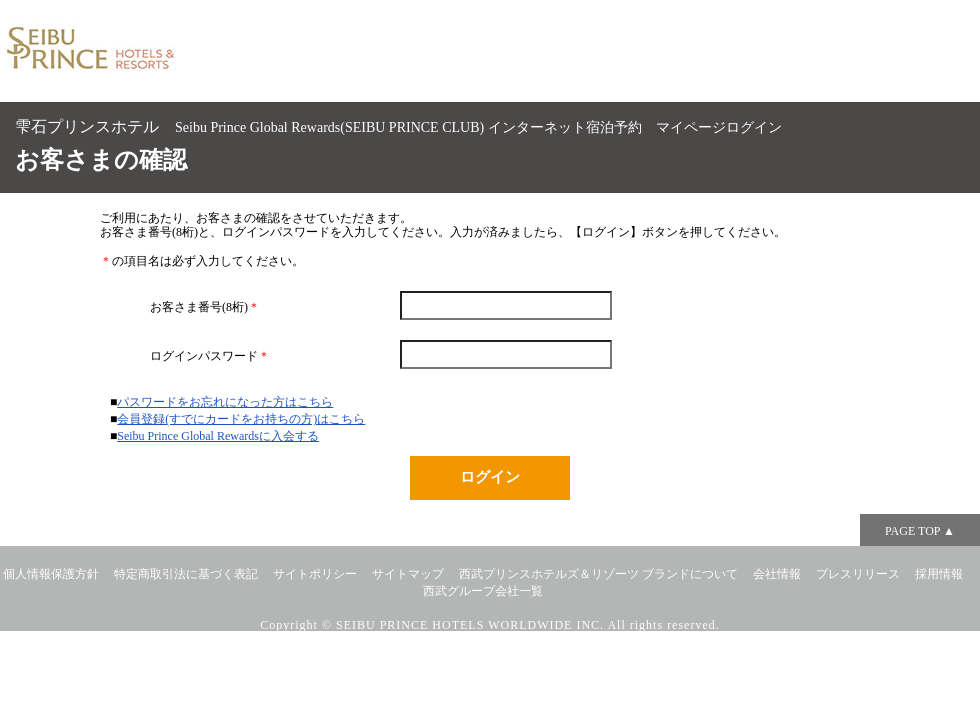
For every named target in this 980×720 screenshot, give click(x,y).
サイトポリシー (315, 574)
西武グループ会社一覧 (483, 591)
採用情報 (939, 574)
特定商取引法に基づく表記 (186, 574)
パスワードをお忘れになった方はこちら (225, 402)
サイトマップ (408, 574)
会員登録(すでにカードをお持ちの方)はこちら (241, 419)
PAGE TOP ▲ (920, 531)
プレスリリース (858, 574)
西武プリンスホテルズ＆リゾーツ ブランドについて (598, 574)
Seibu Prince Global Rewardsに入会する (218, 436)
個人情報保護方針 (51, 574)
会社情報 (777, 574)
